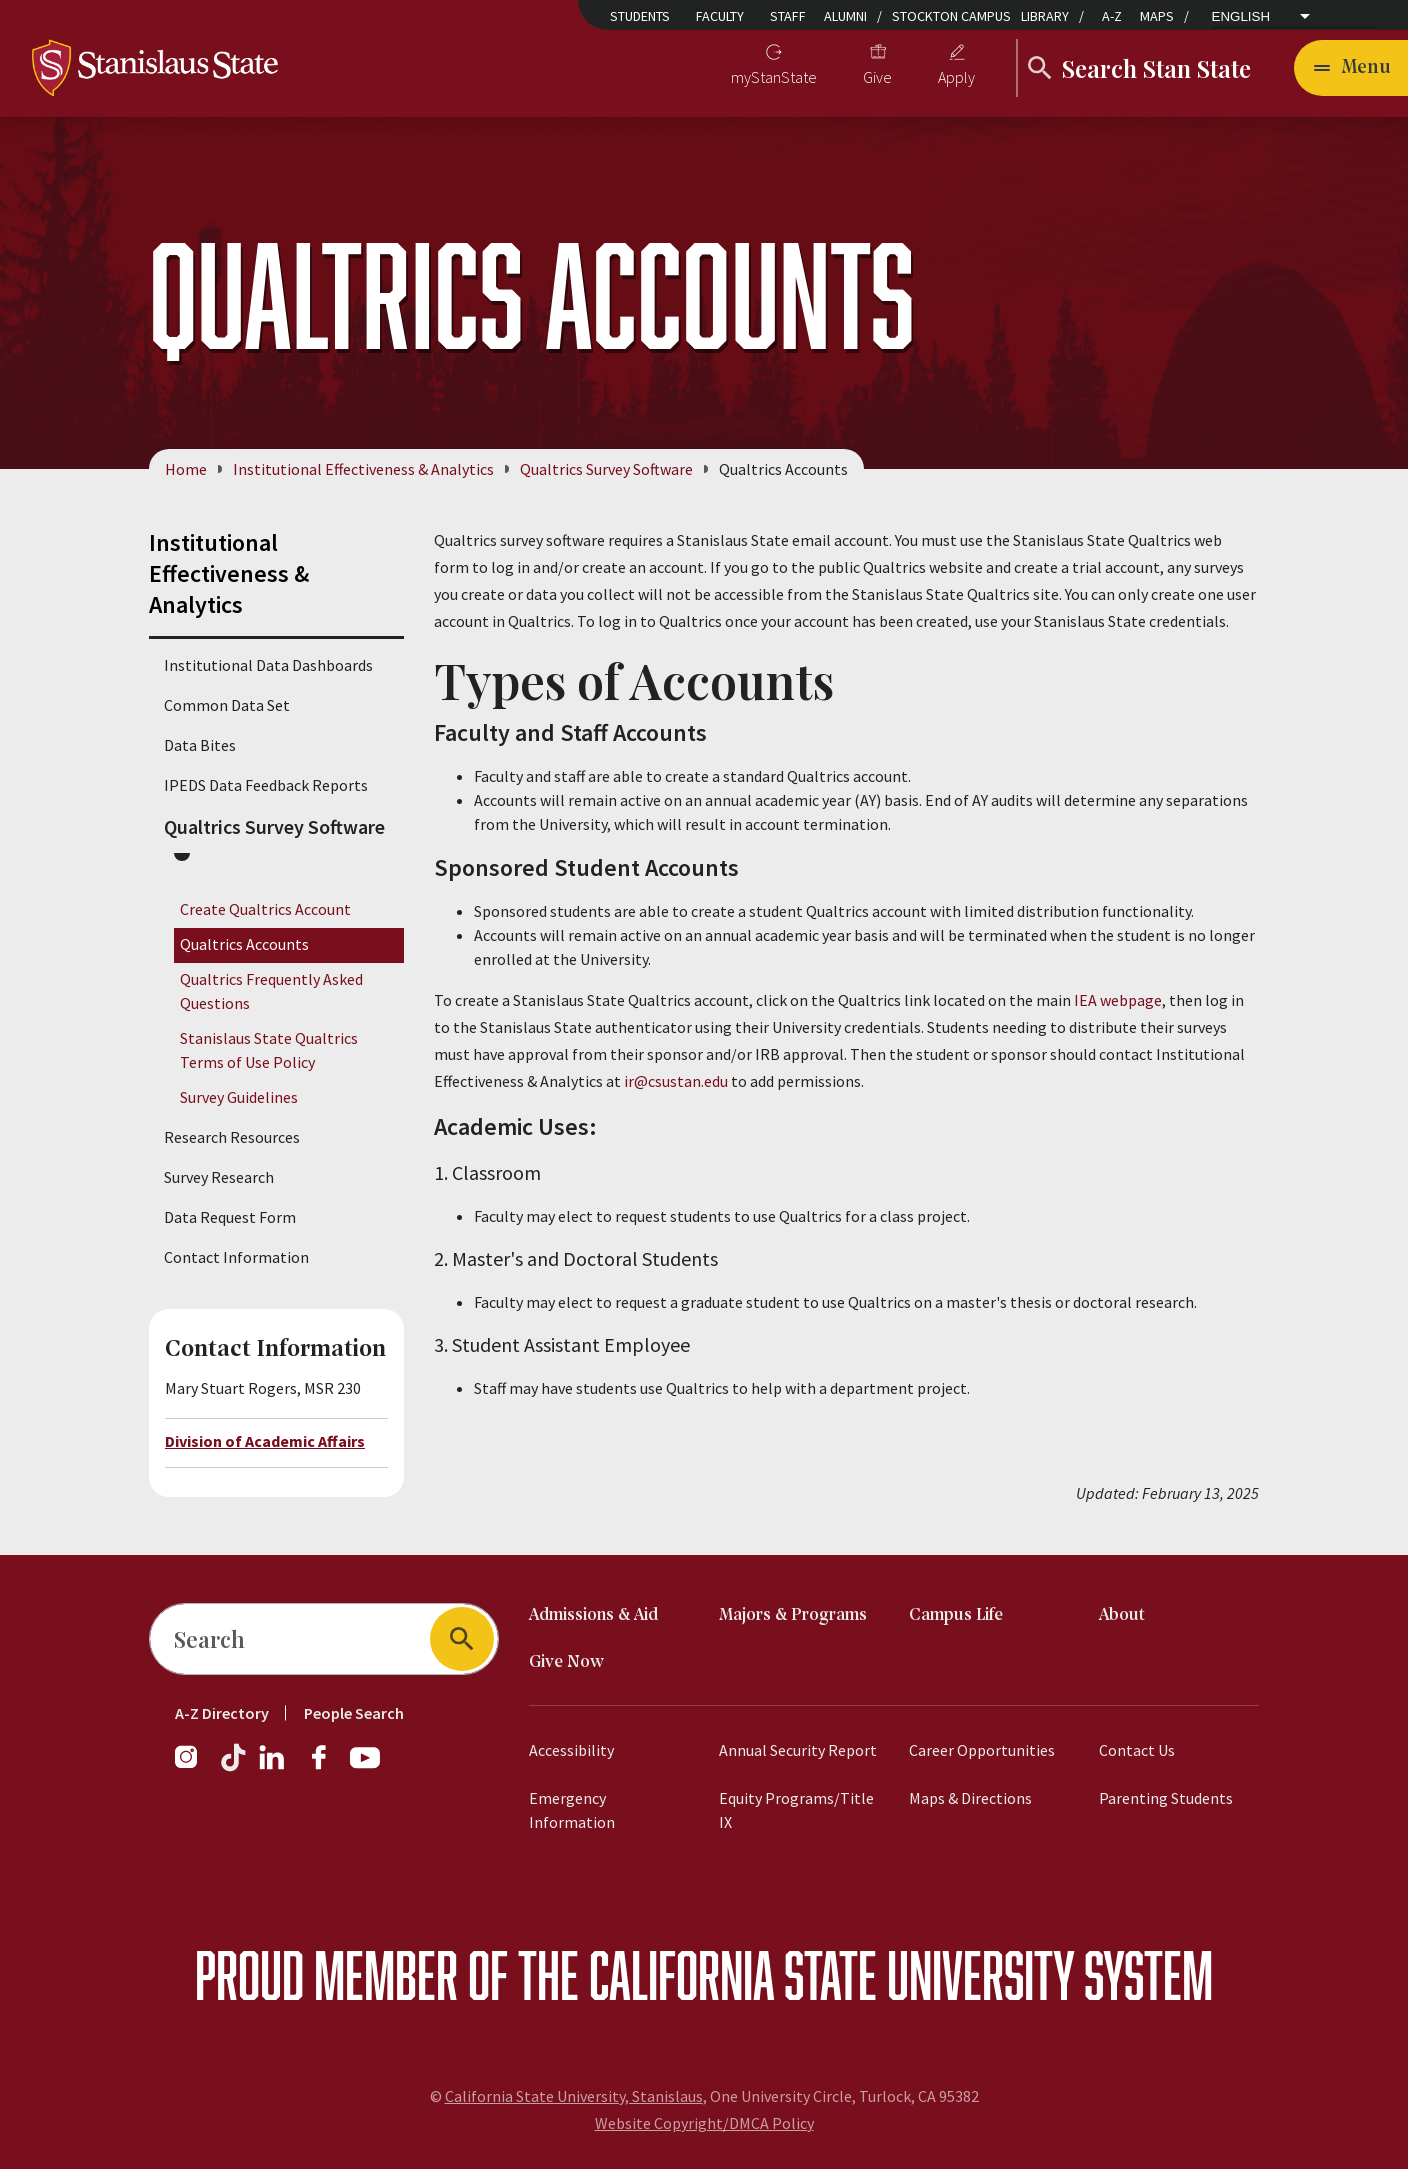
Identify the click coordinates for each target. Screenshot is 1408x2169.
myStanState (774, 77)
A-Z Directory (222, 1713)
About (1122, 1615)
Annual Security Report (798, 1750)
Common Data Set (227, 705)
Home (186, 469)
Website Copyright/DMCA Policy (704, 2123)
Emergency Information (572, 1810)
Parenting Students (1166, 1798)
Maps (1157, 16)
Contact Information (236, 1257)
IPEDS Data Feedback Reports (266, 785)
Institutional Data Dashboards (268, 665)
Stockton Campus (951, 16)
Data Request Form (230, 1217)
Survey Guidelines (239, 1098)
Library (1045, 16)
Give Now (566, 1662)
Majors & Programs (793, 1615)
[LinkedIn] (273, 1767)
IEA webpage (1118, 1000)
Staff (788, 16)
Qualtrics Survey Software (606, 469)
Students (640, 16)
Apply (956, 77)
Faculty (720, 16)
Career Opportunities (982, 1750)
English (1241, 16)
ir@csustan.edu (676, 1081)
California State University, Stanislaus (574, 2096)
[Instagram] (194, 1767)
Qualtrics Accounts (244, 944)
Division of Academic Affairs (265, 1441)
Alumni (845, 16)
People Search (354, 1713)
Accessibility (571, 1750)
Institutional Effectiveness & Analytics (363, 469)
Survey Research (219, 1177)
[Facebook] (327, 1767)
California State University (831, 1974)
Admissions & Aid (593, 1615)
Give (877, 77)
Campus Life (956, 1615)
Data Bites (200, 745)
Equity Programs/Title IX (796, 1810)
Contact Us (1137, 1750)
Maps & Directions (970, 1798)
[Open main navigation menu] (1351, 68)
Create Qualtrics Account (265, 909)
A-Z (1112, 16)
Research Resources (232, 1137)
